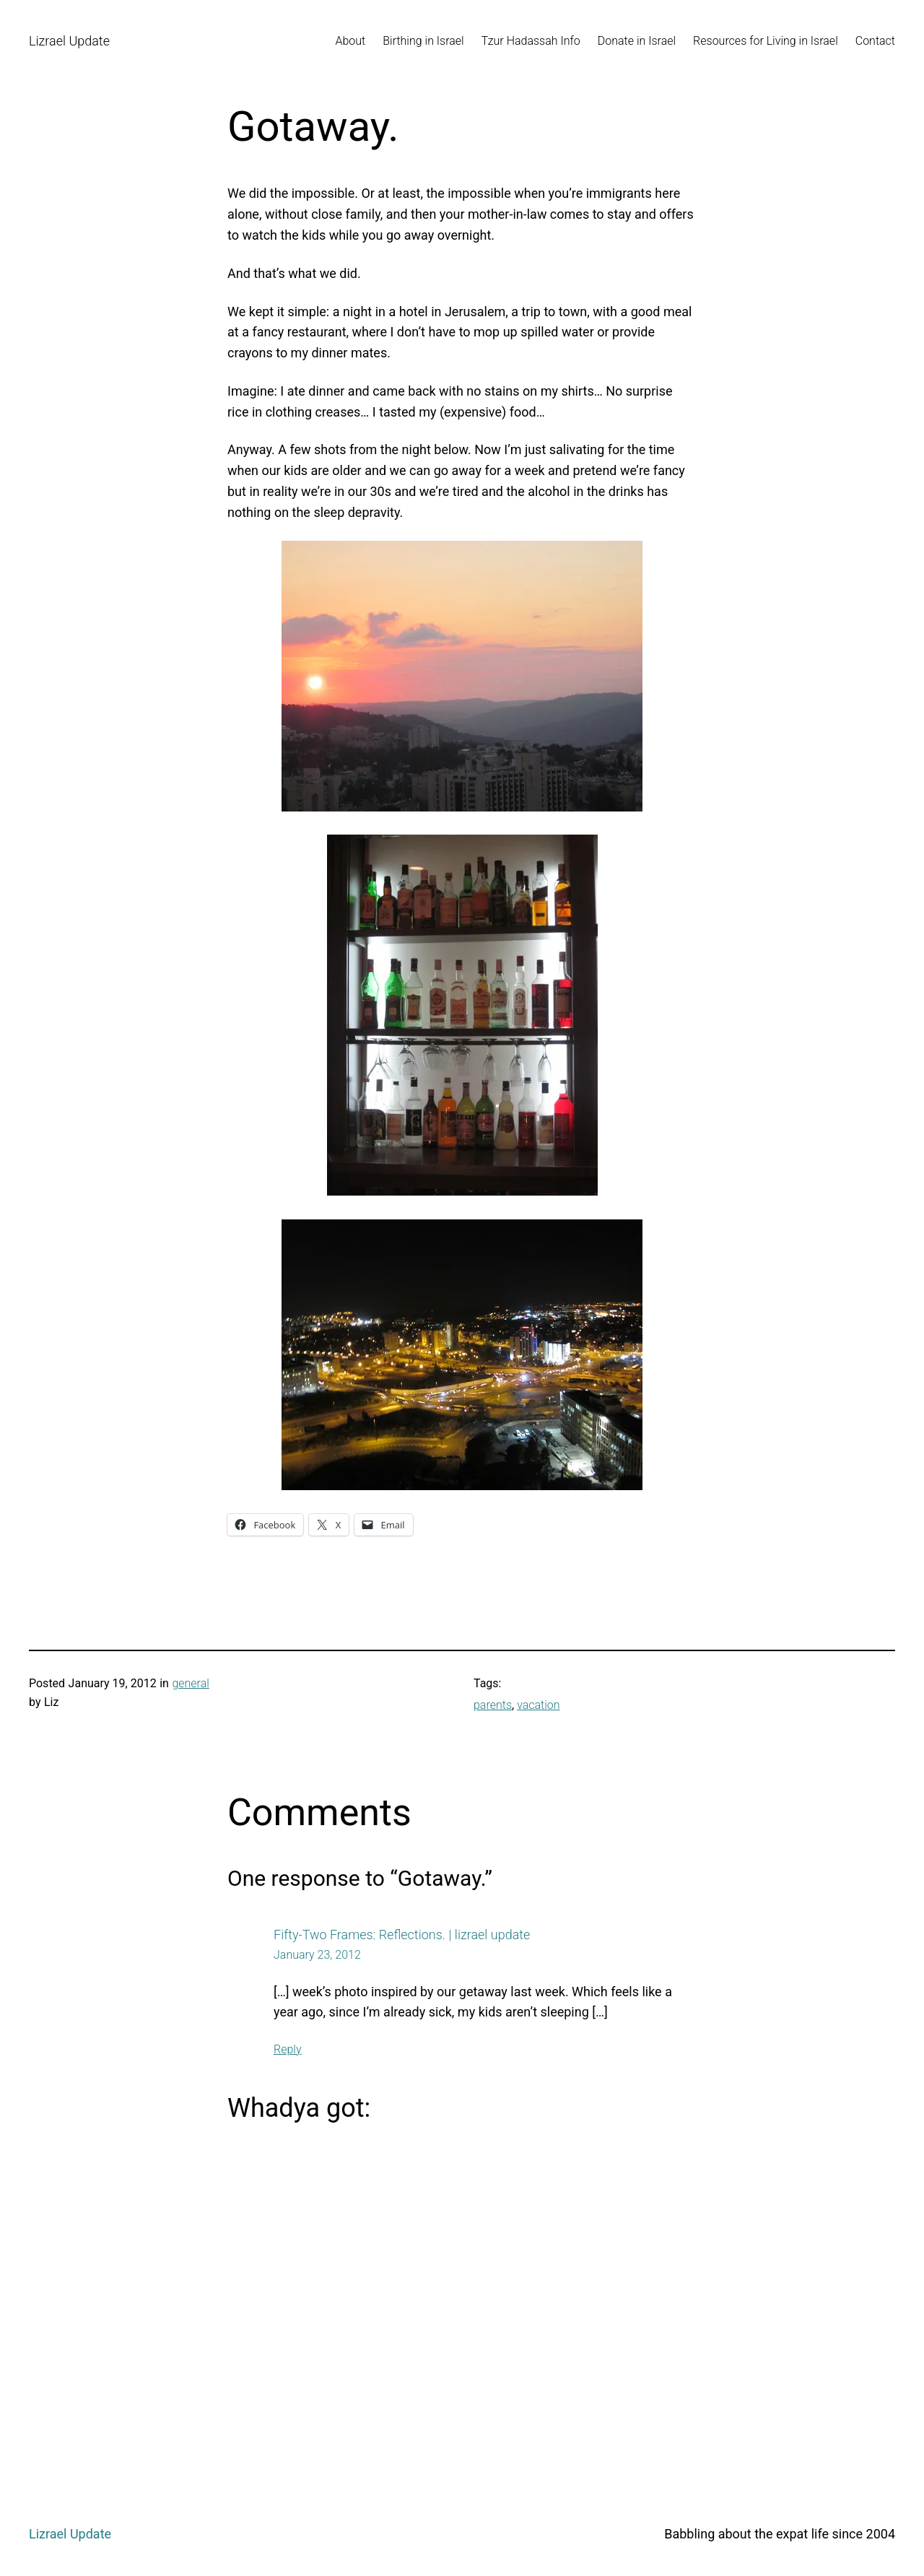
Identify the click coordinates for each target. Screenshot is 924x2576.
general (190, 1683)
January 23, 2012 (317, 1955)
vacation (538, 1705)
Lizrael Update (69, 40)
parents (493, 1705)
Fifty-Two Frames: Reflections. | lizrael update (402, 1934)
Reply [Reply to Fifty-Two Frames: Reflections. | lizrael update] (288, 2049)
